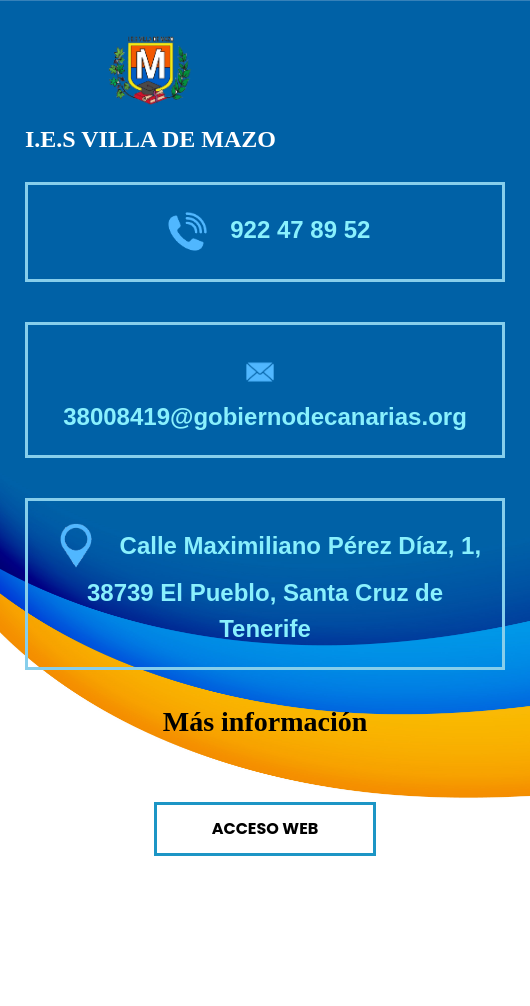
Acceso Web (265, 828)
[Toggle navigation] (477, 89)
